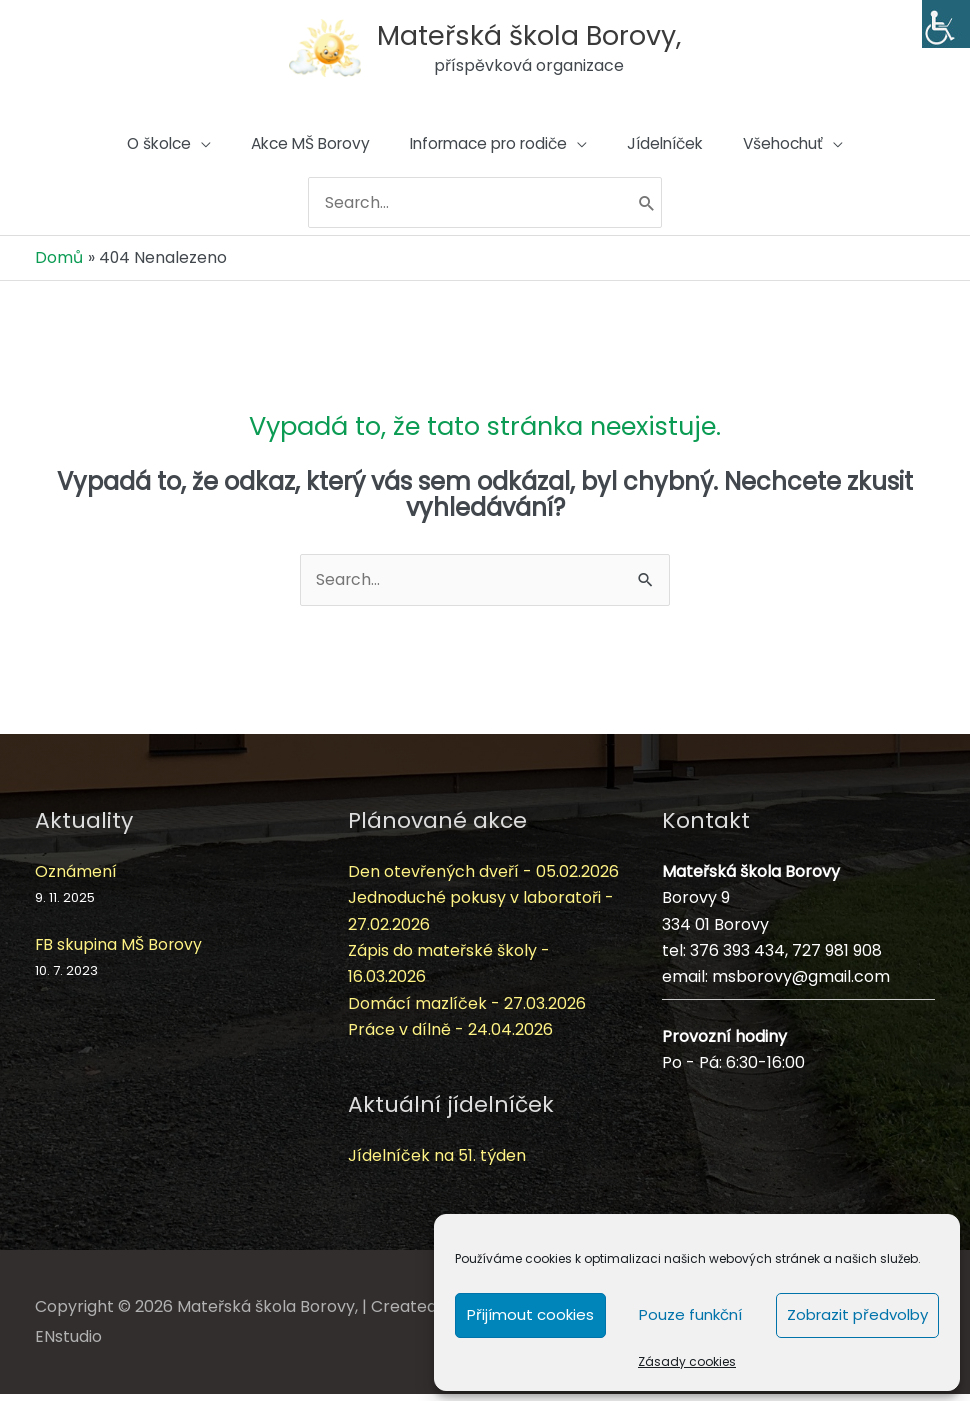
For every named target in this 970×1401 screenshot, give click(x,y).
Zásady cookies (687, 1361)
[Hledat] (652, 211)
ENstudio (68, 1343)
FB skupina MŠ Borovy (119, 950)
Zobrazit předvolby (857, 1314)
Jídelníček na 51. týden (437, 1162)
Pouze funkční (690, 1314)
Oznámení (76, 877)
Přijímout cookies (530, 1314)
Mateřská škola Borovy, (531, 34)
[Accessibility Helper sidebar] (946, 24)
